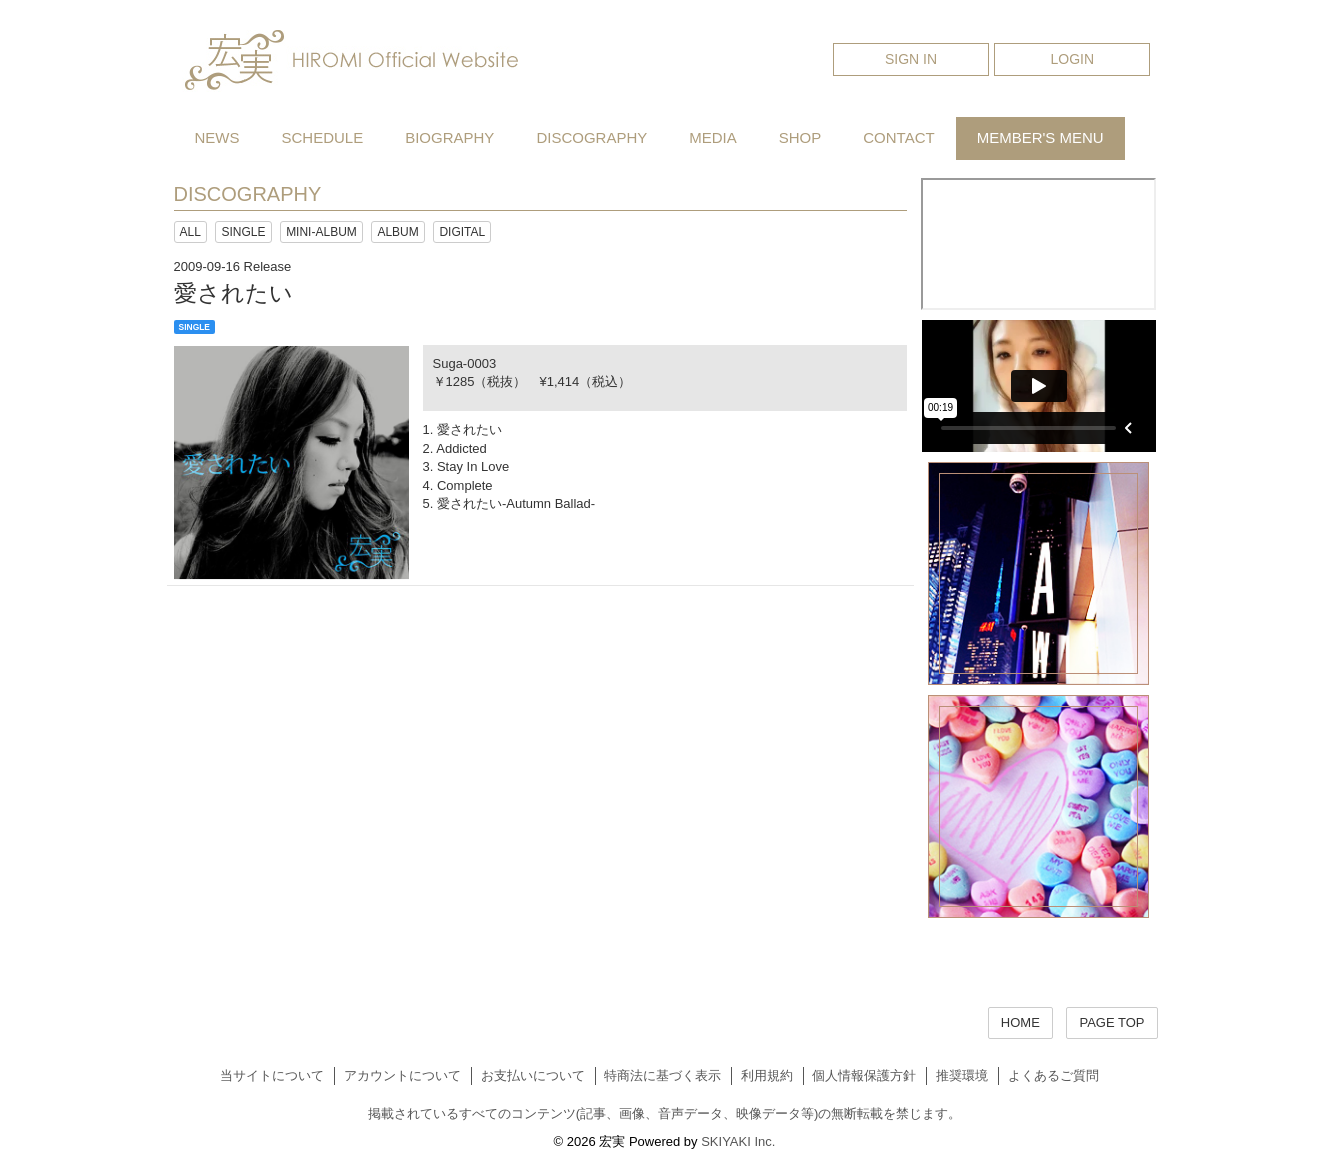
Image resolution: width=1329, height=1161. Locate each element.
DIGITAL (462, 232)
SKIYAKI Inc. (738, 1141)
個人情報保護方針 (864, 1075)
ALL (190, 232)
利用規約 (767, 1075)
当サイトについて (272, 1075)
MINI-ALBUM (321, 232)
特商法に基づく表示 (662, 1075)
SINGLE (243, 232)
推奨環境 (962, 1075)
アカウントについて (402, 1075)
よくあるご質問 (1053, 1075)
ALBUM (397, 232)
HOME (1020, 1022)
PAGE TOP (1111, 1022)
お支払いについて (533, 1075)
